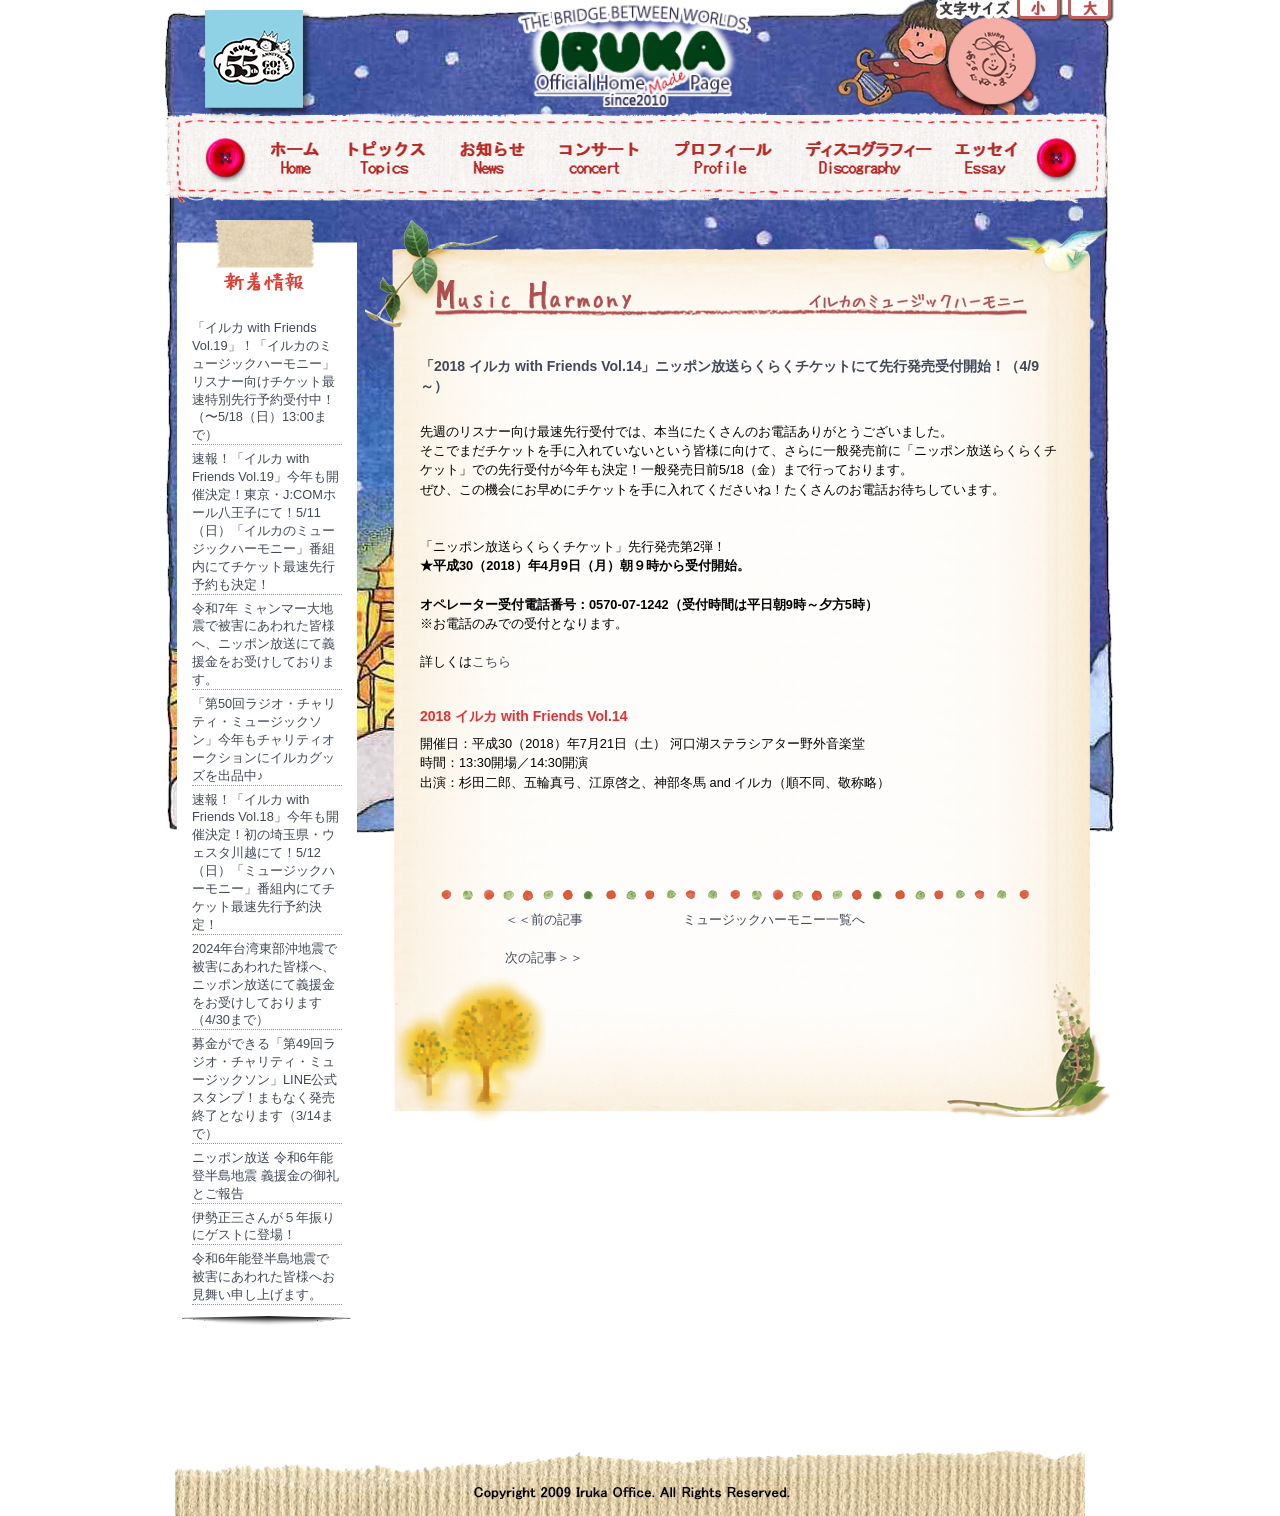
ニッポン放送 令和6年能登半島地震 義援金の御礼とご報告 (265, 1175)
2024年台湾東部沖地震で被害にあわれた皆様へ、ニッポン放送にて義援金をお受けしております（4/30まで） (264, 984)
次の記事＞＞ (544, 957)
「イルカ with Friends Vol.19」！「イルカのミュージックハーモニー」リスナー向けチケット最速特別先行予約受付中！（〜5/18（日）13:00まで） (263, 381)
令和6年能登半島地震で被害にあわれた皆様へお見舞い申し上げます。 (263, 1276)
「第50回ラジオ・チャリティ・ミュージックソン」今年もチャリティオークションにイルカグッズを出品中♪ (264, 739)
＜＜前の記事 (544, 919)
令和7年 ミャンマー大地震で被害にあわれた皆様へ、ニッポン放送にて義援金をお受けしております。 (263, 644)
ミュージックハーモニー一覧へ (774, 919)
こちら (491, 661)
